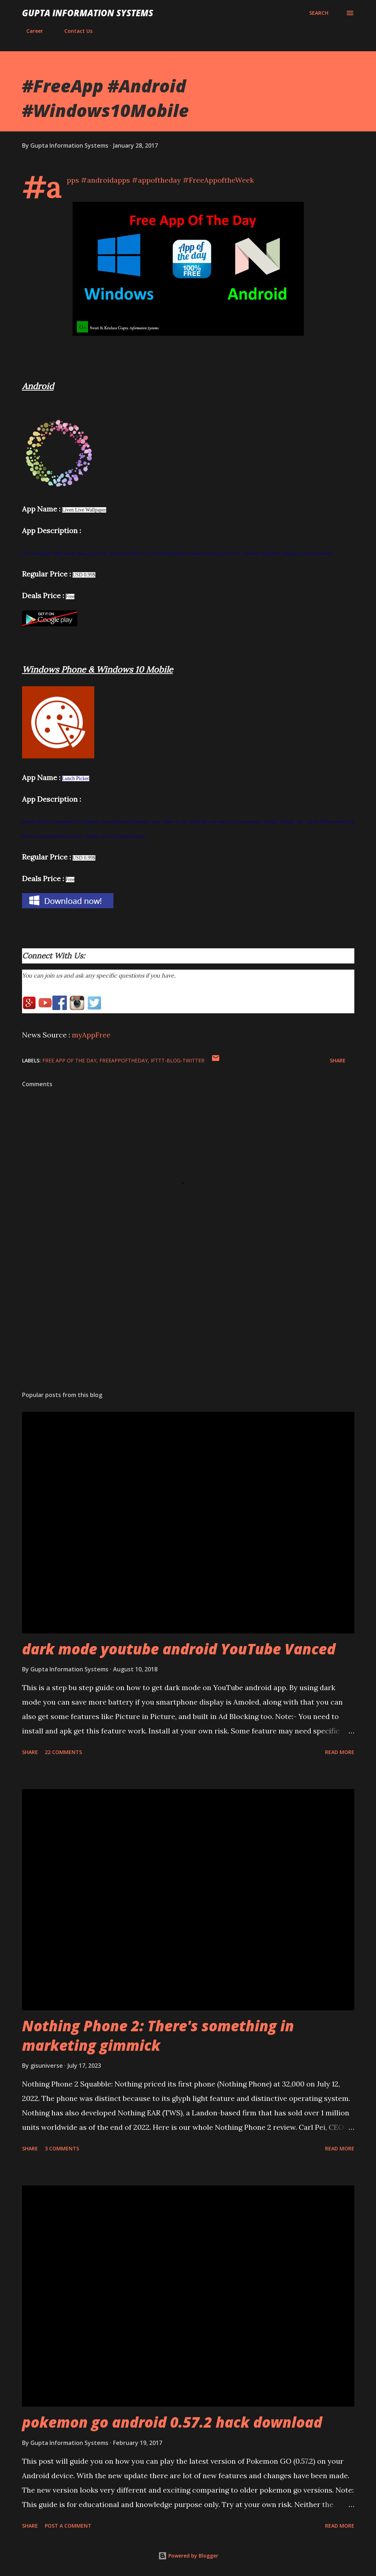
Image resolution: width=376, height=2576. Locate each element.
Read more (339, 1752)
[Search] (318, 13)
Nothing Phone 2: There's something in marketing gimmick (158, 2035)
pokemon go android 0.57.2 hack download (172, 2422)
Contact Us (74, 30)
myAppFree (91, 1034)
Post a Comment (68, 2525)
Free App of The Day (69, 1060)
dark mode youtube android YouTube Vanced (179, 1649)
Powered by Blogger (188, 2555)
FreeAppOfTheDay (123, 1060)
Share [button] (338, 1060)
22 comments (63, 1752)
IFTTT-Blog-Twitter (177, 1060)
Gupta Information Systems (87, 13)
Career (30, 30)
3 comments (62, 2148)
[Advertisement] (188, 1328)
